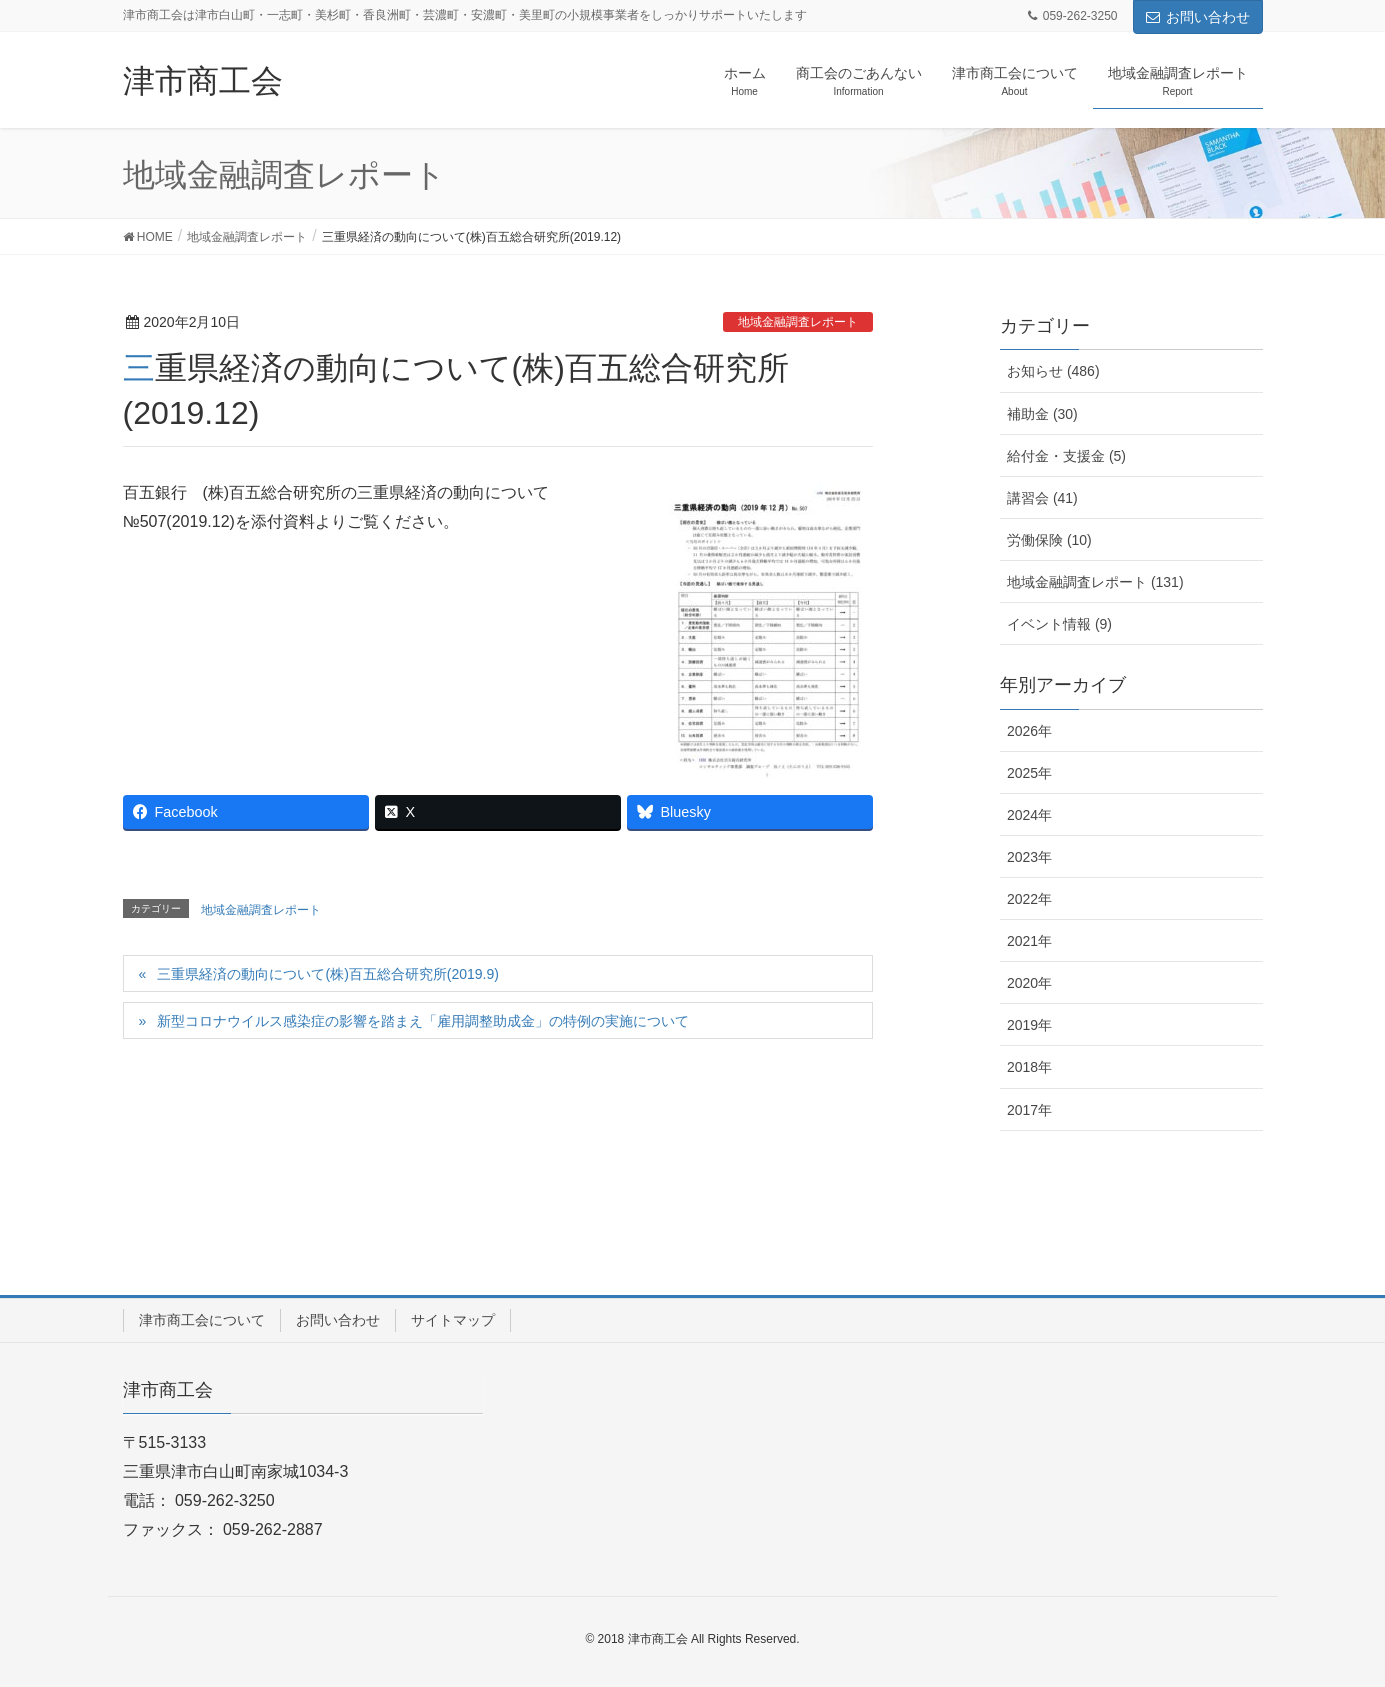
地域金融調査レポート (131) (1095, 582)
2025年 (1029, 773)
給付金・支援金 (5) (1066, 456)
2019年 (1029, 1025)
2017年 (1029, 1110)
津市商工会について (202, 1320)
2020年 (1029, 983)
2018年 (1029, 1067)
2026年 (1029, 731)
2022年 (1029, 899)
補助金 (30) (1042, 414)
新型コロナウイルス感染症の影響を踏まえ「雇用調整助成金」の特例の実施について (423, 1021)
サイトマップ (453, 1320)
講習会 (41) (1042, 498)
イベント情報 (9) (1059, 624)
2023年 (1029, 857)
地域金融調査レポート (798, 322)
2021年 (1029, 941)
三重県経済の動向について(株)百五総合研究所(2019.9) (327, 974)
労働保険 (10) (1049, 540)
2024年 (1029, 815)
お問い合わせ (1198, 17)
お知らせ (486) (1053, 371)
